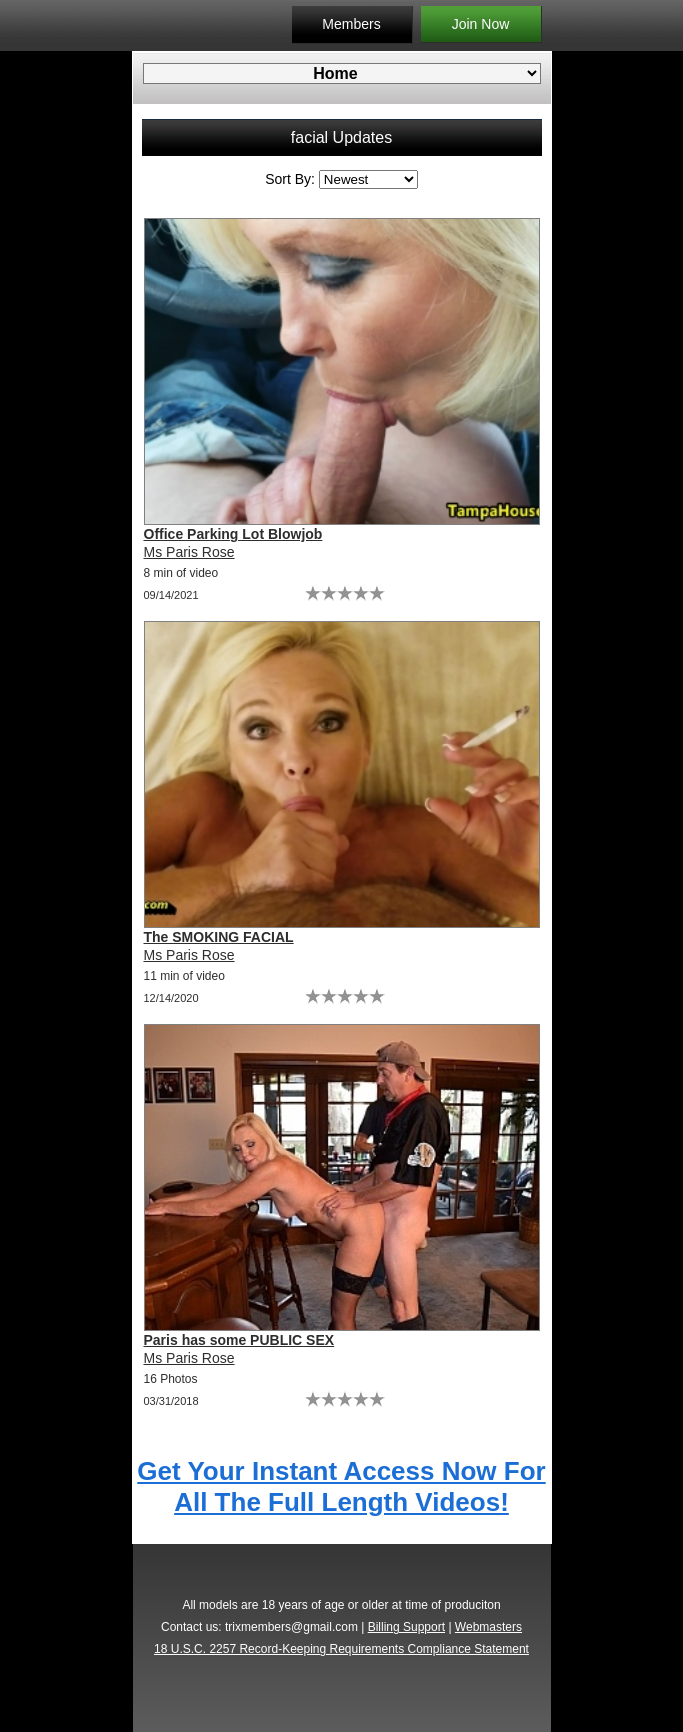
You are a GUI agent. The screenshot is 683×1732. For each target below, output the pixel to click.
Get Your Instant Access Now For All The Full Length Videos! (341, 1486)
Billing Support (406, 1627)
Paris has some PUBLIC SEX (239, 1340)
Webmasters (488, 1627)
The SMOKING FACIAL (219, 937)
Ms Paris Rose (189, 552)
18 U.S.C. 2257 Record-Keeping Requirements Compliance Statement (341, 1649)
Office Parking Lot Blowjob (233, 534)
